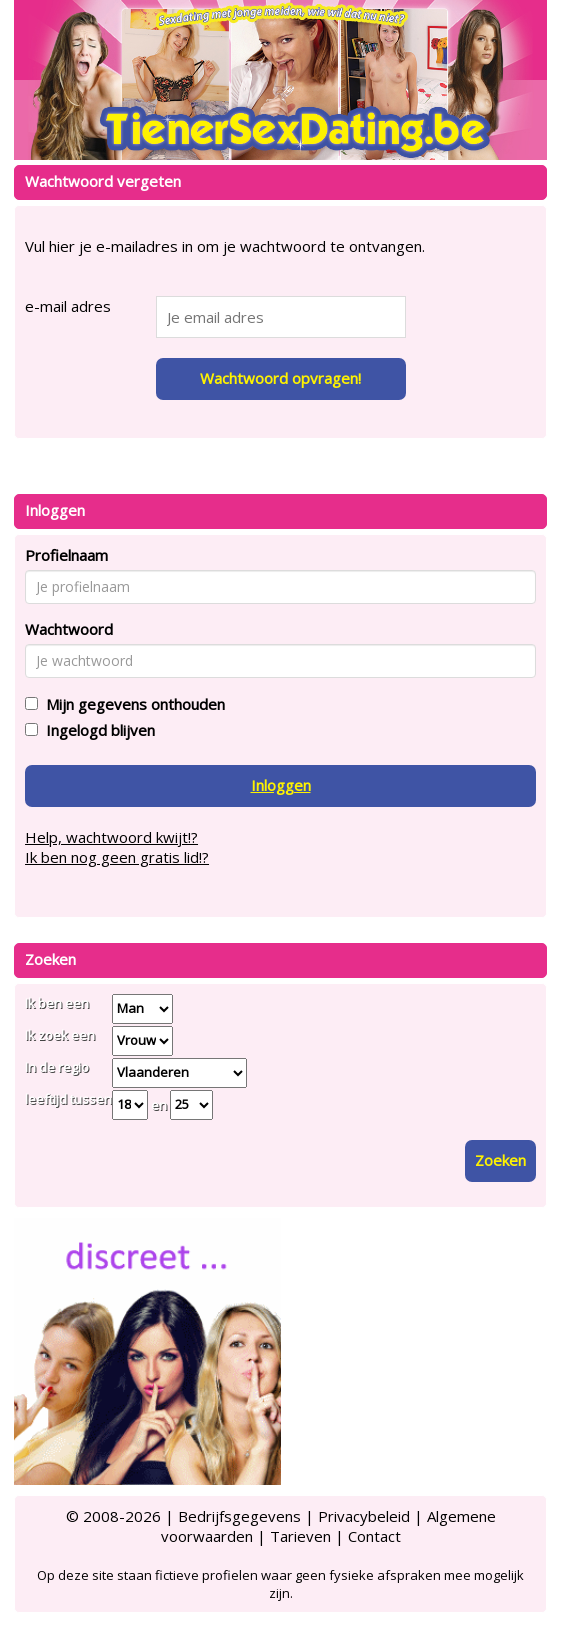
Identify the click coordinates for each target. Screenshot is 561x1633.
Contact (374, 1536)
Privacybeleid (364, 1516)
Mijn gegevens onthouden (131, 704)
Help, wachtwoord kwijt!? (111, 837)
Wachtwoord (69, 629)
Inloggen (281, 785)
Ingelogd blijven (96, 730)
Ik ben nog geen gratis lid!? (117, 857)
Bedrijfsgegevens (239, 1516)
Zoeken (500, 1160)
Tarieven (300, 1536)
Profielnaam (66, 555)
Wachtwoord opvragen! (280, 378)
